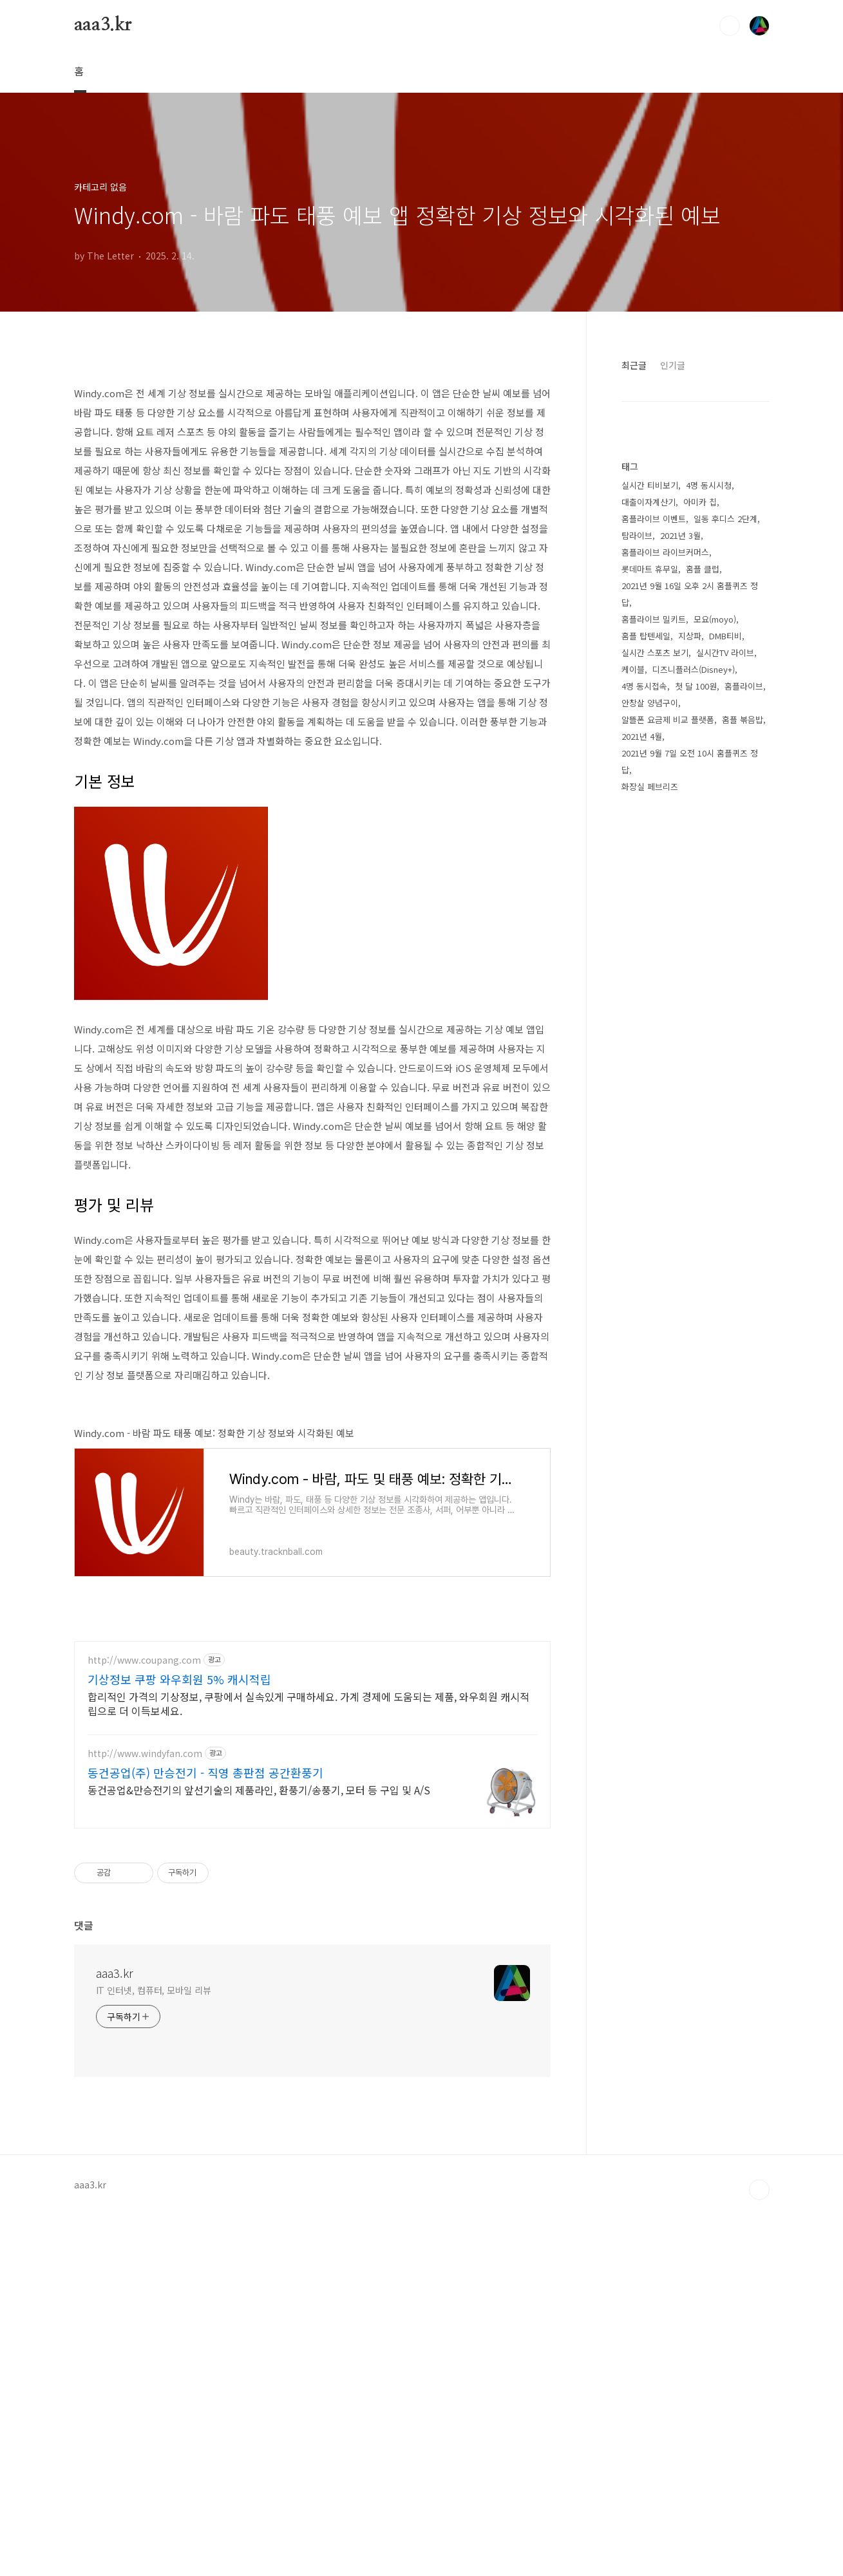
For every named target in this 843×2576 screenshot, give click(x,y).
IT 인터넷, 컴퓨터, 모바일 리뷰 (153, 2350)
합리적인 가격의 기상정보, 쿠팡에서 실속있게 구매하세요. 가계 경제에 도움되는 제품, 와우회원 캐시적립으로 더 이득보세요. (308, 2063)
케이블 (633, 669)
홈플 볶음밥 (742, 719)
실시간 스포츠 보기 (654, 652)
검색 (729, 25)
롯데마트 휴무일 (649, 569)
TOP (759, 2550)
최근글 (634, 365)
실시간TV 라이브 (725, 652)
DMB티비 (725, 636)
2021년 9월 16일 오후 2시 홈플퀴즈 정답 (689, 593)
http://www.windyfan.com (145, 2114)
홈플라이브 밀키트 (653, 619)
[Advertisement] (312, 461)
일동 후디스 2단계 (725, 518)
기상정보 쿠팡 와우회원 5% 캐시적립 (179, 2039)
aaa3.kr (103, 25)
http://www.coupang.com (144, 2020)
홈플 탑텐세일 (645, 636)
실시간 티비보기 (649, 485)
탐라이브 (636, 535)
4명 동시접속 (644, 686)
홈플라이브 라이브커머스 (665, 552)
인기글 (672, 365)
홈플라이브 (744, 686)
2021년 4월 (641, 736)
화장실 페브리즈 (649, 786)
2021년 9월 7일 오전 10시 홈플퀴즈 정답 (689, 761)
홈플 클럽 (702, 569)
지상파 (689, 636)
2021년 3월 (680, 535)
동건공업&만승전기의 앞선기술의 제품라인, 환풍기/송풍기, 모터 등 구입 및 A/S (259, 2150)
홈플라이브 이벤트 (653, 518)
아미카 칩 (700, 502)
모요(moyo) (715, 619)
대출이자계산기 (648, 502)
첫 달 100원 (696, 686)
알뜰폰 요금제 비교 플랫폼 (667, 719)
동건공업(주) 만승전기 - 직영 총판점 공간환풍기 (205, 2133)
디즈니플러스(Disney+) (693, 669)
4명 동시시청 (709, 485)
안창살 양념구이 (649, 703)
